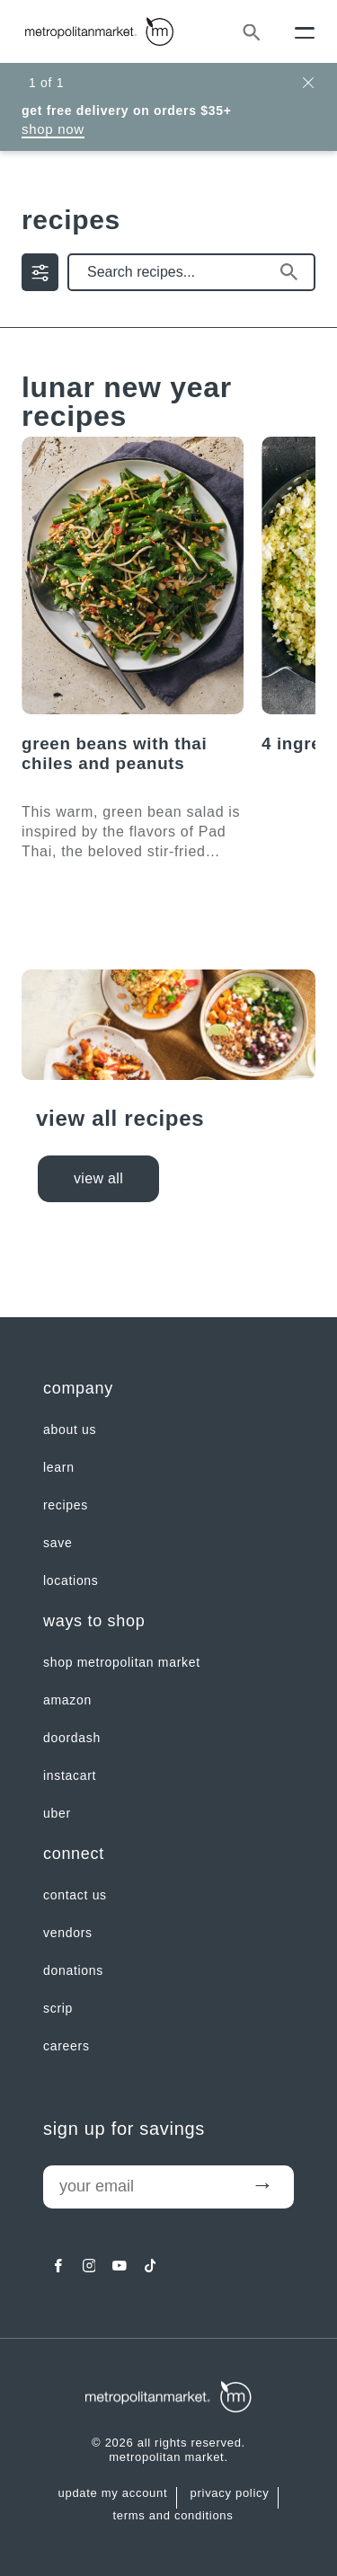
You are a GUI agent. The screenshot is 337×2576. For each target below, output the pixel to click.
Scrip (58, 2008)
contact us (75, 1895)
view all (98, 1178)
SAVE (57, 1543)
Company (78, 1388)
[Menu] (305, 31)
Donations (73, 1970)
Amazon (67, 1700)
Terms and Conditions (173, 2516)
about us (69, 1429)
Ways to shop (94, 1621)
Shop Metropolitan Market (121, 1662)
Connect (73, 1854)
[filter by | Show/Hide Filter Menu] (40, 272)
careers (66, 2046)
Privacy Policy (230, 2493)
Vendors (68, 1932)
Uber (57, 1813)
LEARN (59, 1467)
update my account (113, 2493)
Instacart (69, 1775)
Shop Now (53, 129)
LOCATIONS (71, 1580)
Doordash (72, 1738)
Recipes (65, 1505)
